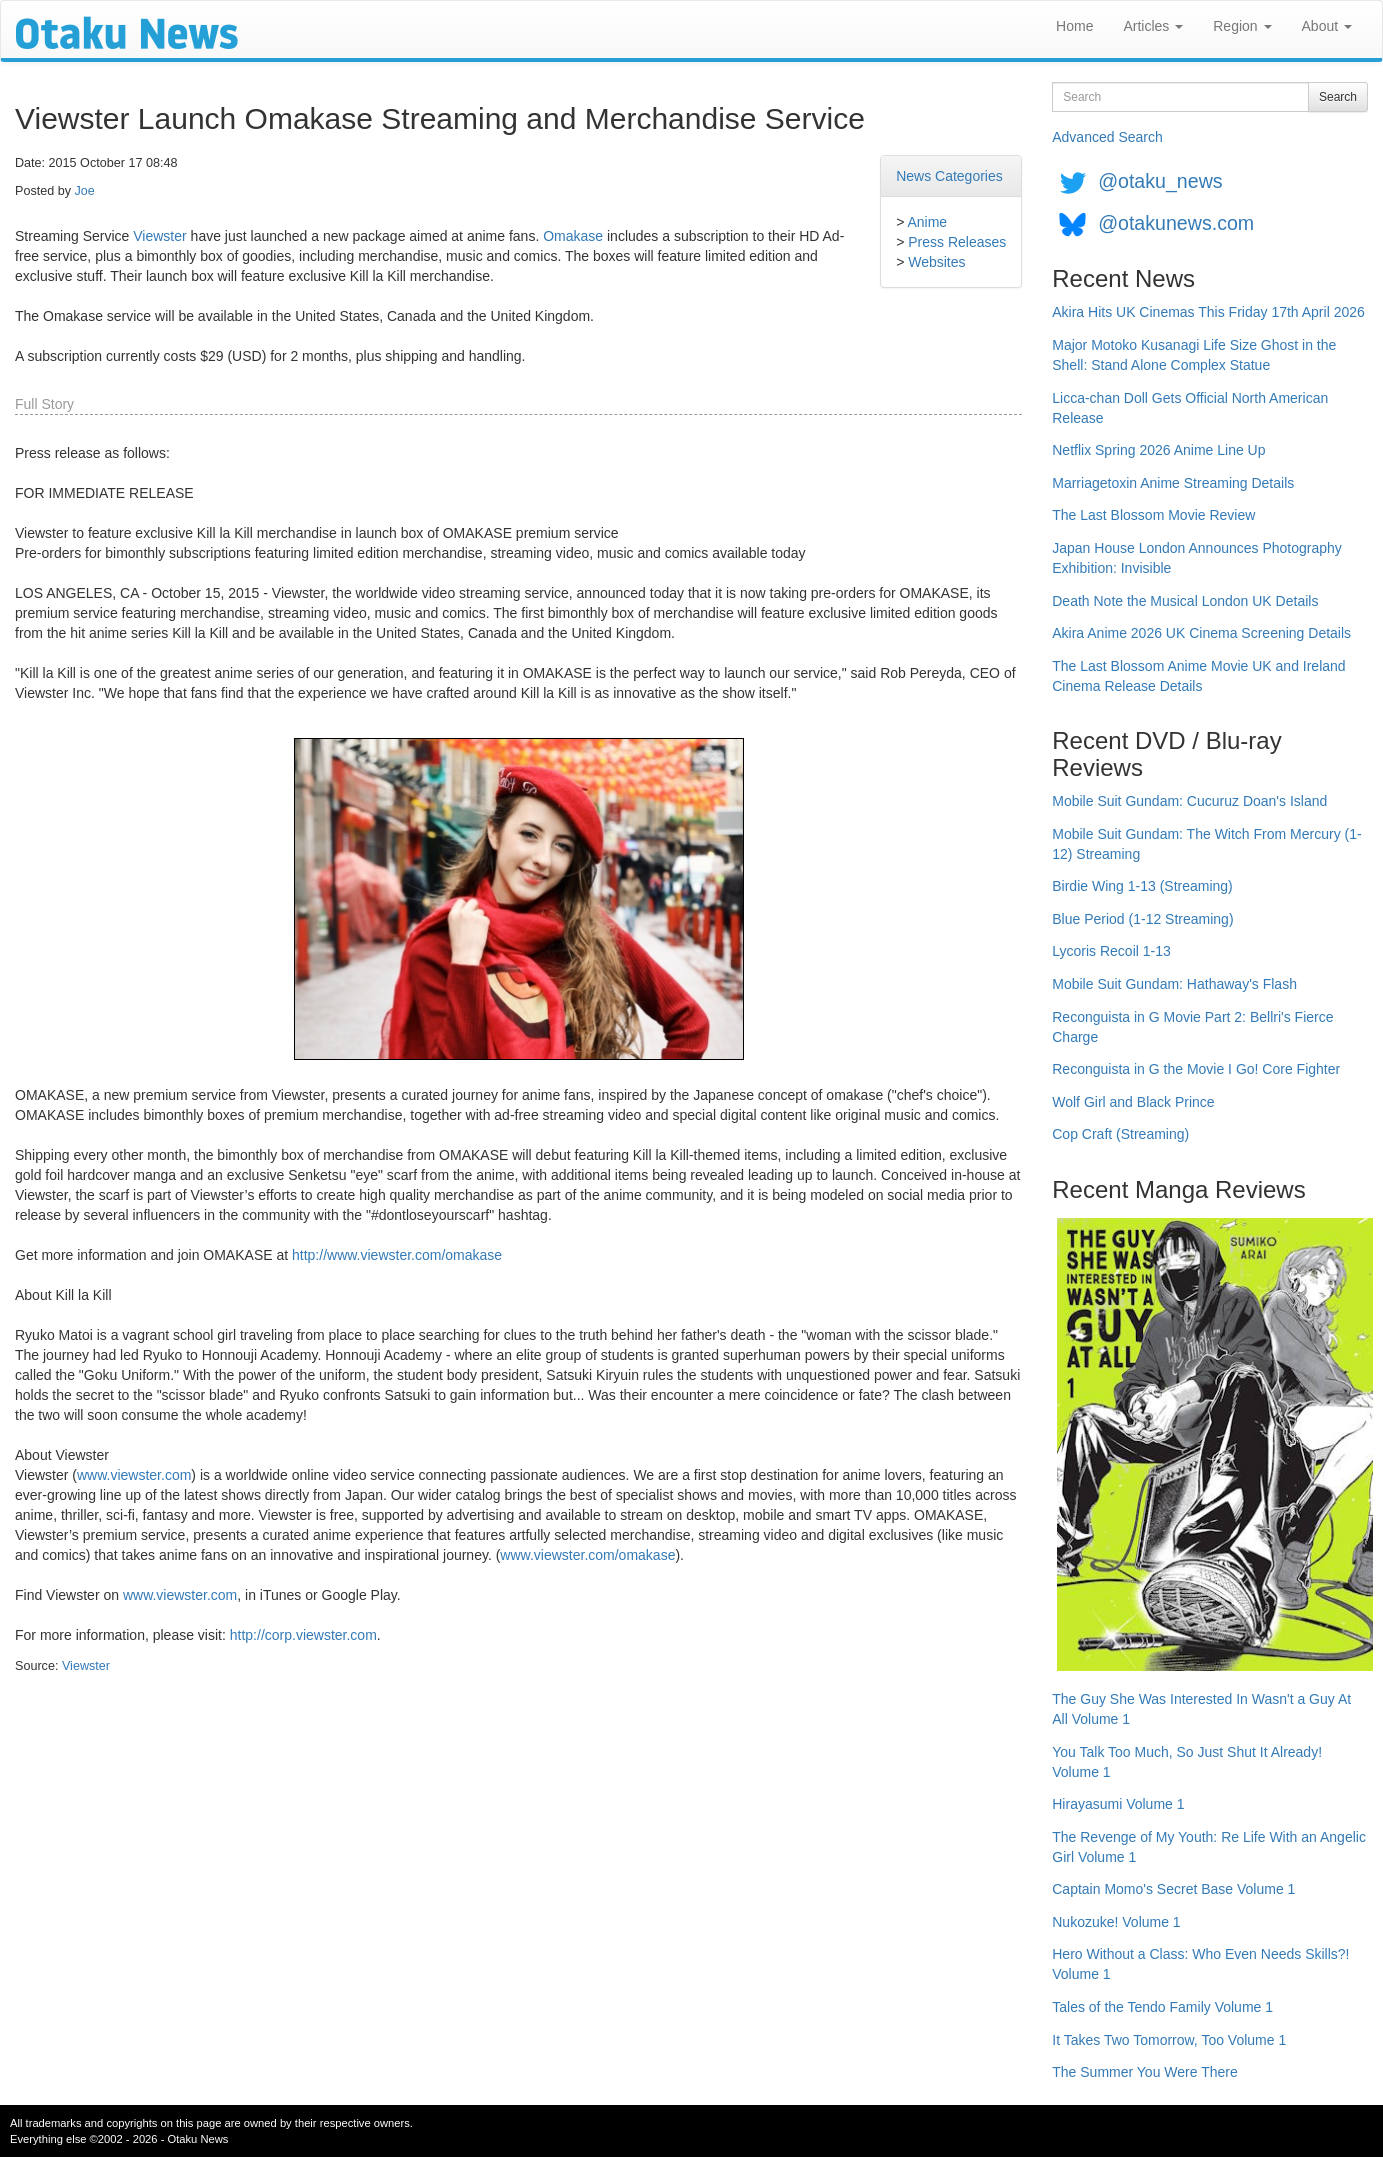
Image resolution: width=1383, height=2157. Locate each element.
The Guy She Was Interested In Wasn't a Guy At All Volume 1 (1201, 1709)
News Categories (949, 176)
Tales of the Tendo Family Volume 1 (1162, 2007)
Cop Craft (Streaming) (1120, 1134)
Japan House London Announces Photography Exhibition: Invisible (1197, 558)
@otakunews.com (1176, 223)
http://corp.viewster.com (303, 1635)
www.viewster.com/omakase (587, 1555)
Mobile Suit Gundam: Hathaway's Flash (1174, 984)
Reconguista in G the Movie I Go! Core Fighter (1196, 1069)
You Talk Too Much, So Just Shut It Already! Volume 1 (1187, 1762)
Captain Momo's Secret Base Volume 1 (1173, 1889)
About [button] (1327, 26)
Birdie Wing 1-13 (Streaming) (1142, 886)
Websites (936, 262)
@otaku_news (1160, 181)
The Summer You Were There (1144, 2072)
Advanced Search (1107, 137)
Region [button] (1242, 26)
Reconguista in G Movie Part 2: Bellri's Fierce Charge (1192, 1027)
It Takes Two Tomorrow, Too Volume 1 (1169, 2040)
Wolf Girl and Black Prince (1133, 1102)
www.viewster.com (134, 1475)
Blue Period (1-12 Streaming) (1142, 919)
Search (1338, 97)
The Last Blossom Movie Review (1153, 515)
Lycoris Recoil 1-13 (1111, 951)
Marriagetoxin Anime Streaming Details (1173, 483)
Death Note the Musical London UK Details (1185, 601)
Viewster (159, 236)
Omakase (573, 236)
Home (1074, 26)
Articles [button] (1153, 26)
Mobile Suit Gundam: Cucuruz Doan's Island (1189, 801)
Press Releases (957, 242)
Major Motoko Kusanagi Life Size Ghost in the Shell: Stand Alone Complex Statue (1194, 355)
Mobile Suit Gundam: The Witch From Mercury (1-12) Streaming (1206, 844)
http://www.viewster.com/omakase (397, 1255)
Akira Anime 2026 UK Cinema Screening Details (1201, 633)
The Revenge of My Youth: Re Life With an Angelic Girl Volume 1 (1209, 1847)
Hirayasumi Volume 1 (1118, 1804)
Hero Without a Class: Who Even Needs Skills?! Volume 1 (1200, 1964)
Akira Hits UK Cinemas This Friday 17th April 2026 (1208, 312)
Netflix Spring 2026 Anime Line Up (1158, 450)
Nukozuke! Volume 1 (1116, 1922)
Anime (927, 222)
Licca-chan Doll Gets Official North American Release (1190, 408)
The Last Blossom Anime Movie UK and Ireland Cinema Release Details (1198, 676)
